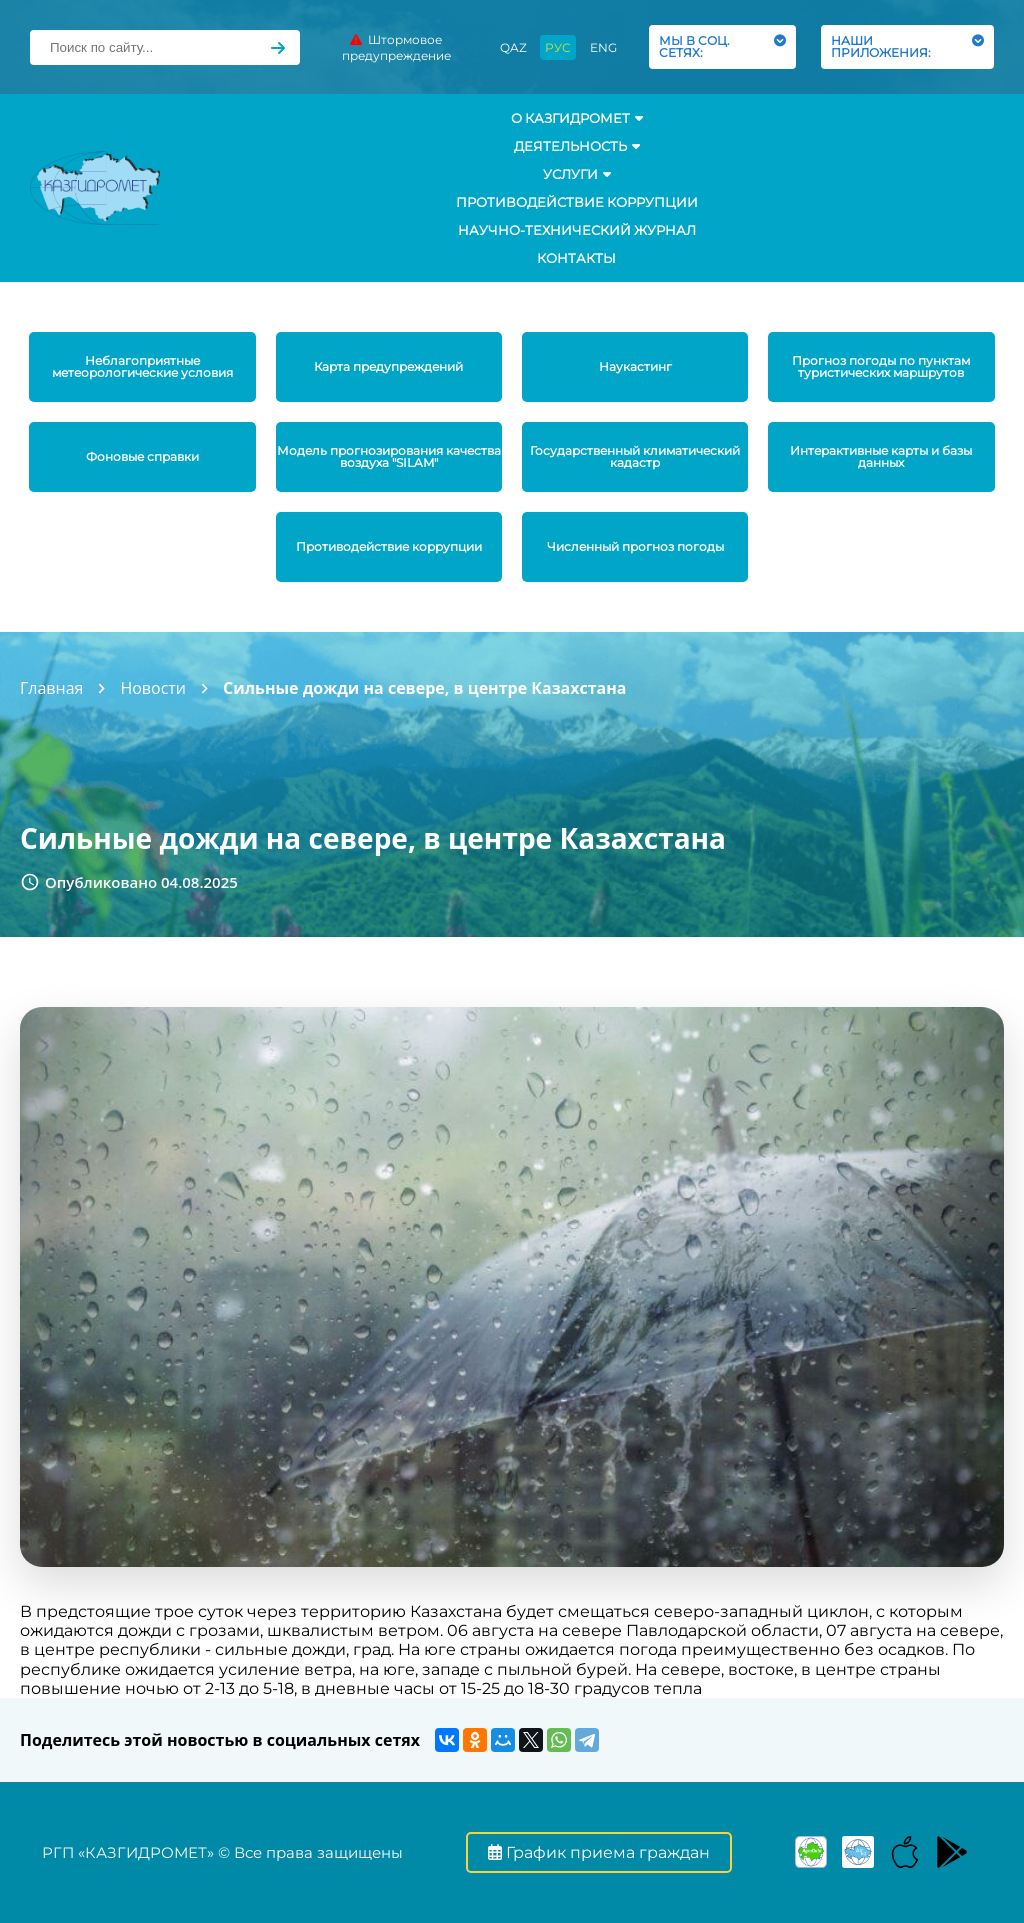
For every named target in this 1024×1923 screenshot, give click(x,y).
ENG (603, 47)
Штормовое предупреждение (396, 47)
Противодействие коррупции (577, 202)
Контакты (576, 258)
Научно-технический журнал (577, 230)
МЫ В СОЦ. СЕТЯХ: (722, 46)
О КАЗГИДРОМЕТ (577, 118)
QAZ (513, 47)
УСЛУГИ (577, 174)
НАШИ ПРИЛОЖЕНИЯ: (907, 46)
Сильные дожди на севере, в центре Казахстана (424, 688)
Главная (51, 688)
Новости (153, 688)
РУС (558, 47)
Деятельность (577, 146)
